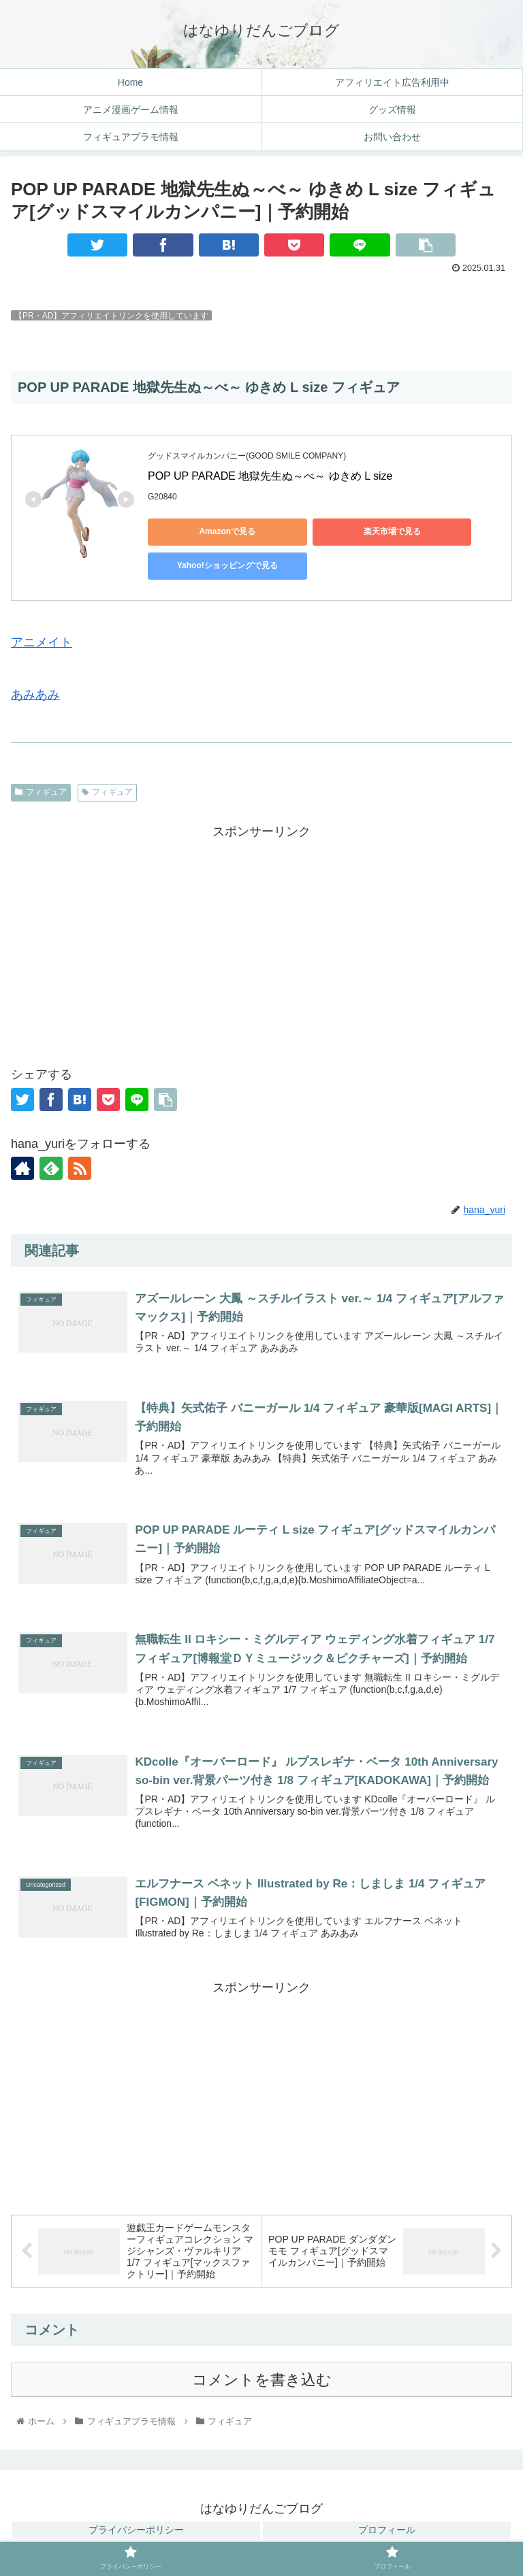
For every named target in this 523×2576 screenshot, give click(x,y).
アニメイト (41, 642)
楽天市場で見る (338, 531)
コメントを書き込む (262, 2382)
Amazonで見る (209, 531)
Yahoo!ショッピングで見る (209, 565)
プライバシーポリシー (136, 2531)
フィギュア (41, 792)
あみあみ (35, 694)
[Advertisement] (261, 937)
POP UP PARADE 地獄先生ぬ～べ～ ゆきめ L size (272, 476)
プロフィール (386, 2531)
